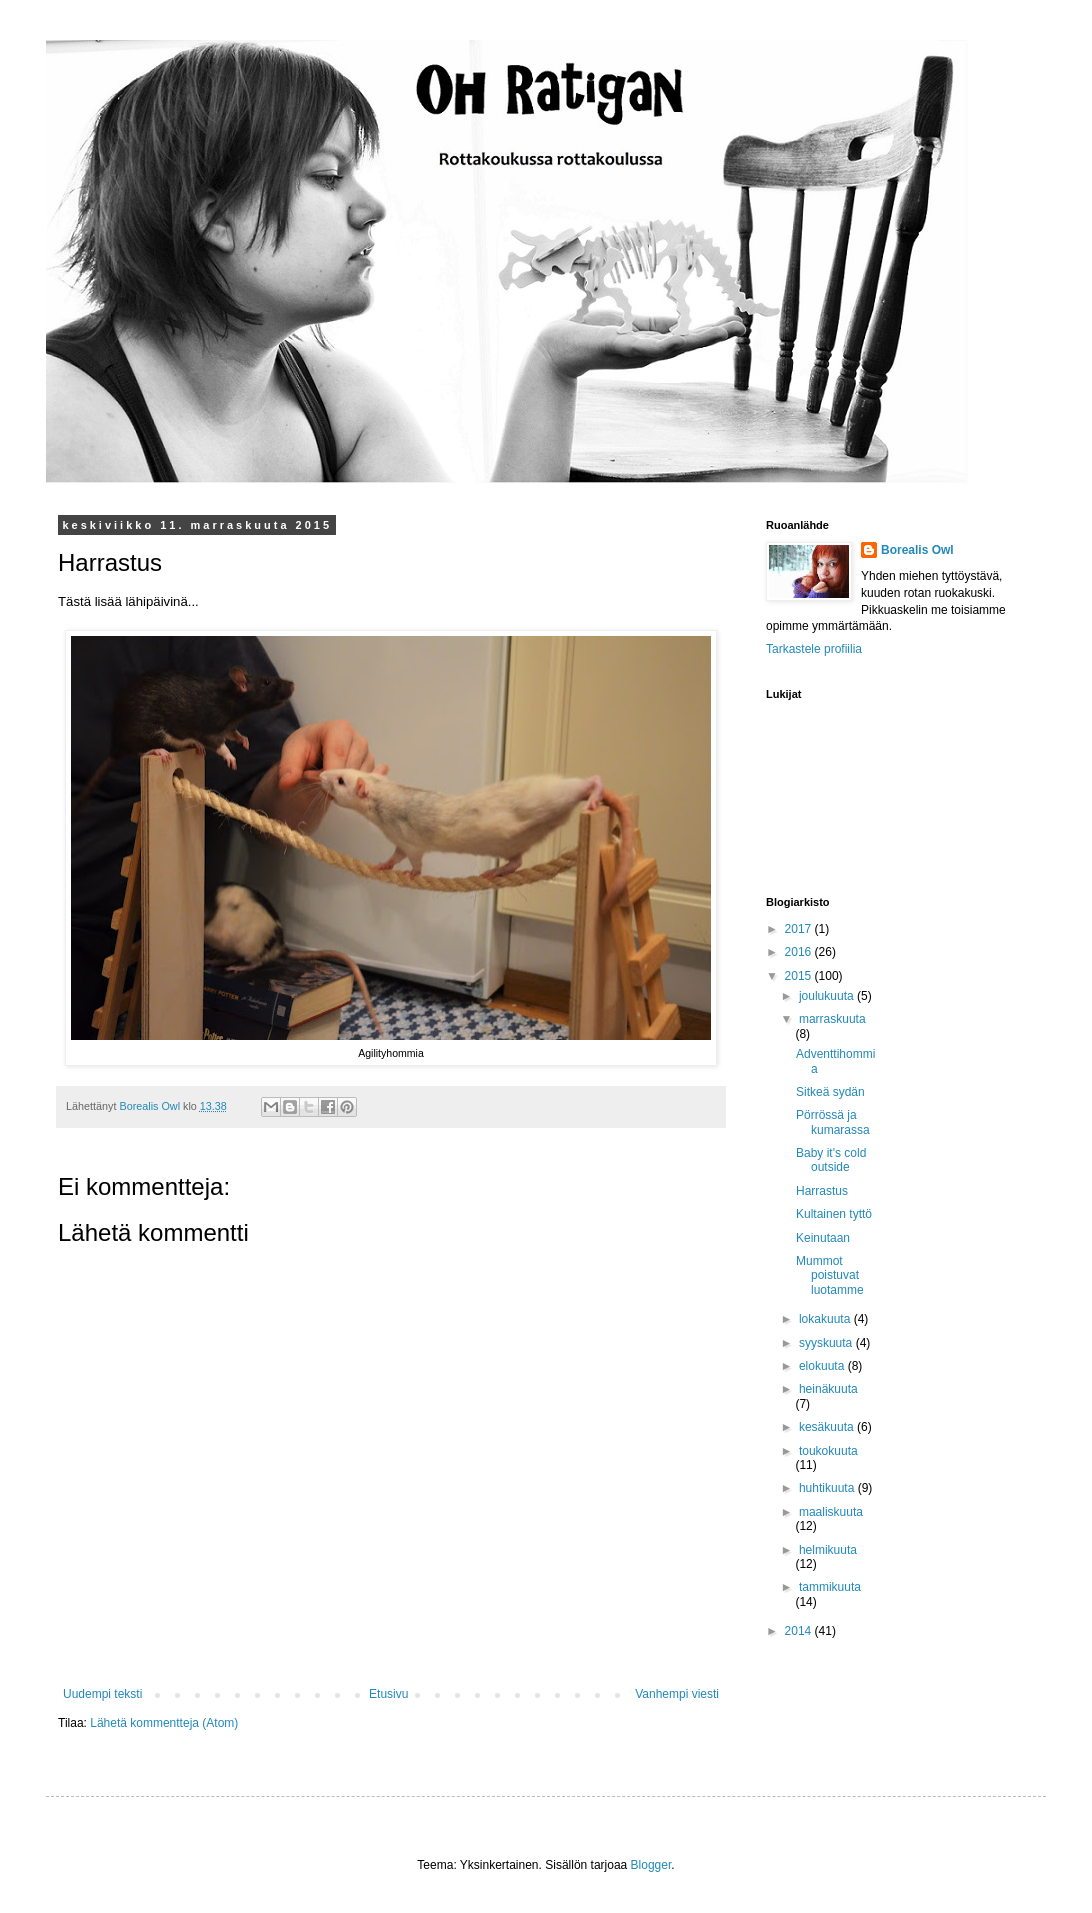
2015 (800, 976)
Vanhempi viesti (677, 1694)
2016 (800, 952)
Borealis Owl (917, 550)
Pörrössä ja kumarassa (833, 1122)
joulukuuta (828, 996)
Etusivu (388, 1694)
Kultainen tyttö (834, 1214)
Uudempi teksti (102, 1694)
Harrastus (822, 1191)
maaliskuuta (831, 1512)
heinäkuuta (828, 1389)
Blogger (651, 1865)
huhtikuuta (828, 1488)
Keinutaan (823, 1238)
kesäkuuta (828, 1427)
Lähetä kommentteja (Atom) (164, 1723)
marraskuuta (832, 1019)
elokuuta (823, 1366)
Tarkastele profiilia (814, 649)
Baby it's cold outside (831, 1160)
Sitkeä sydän (830, 1092)
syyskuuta (827, 1343)
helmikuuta (828, 1550)
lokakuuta (826, 1319)
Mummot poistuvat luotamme (830, 1275)
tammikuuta (830, 1587)
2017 (800, 929)
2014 (800, 1631)
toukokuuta (828, 1451)
